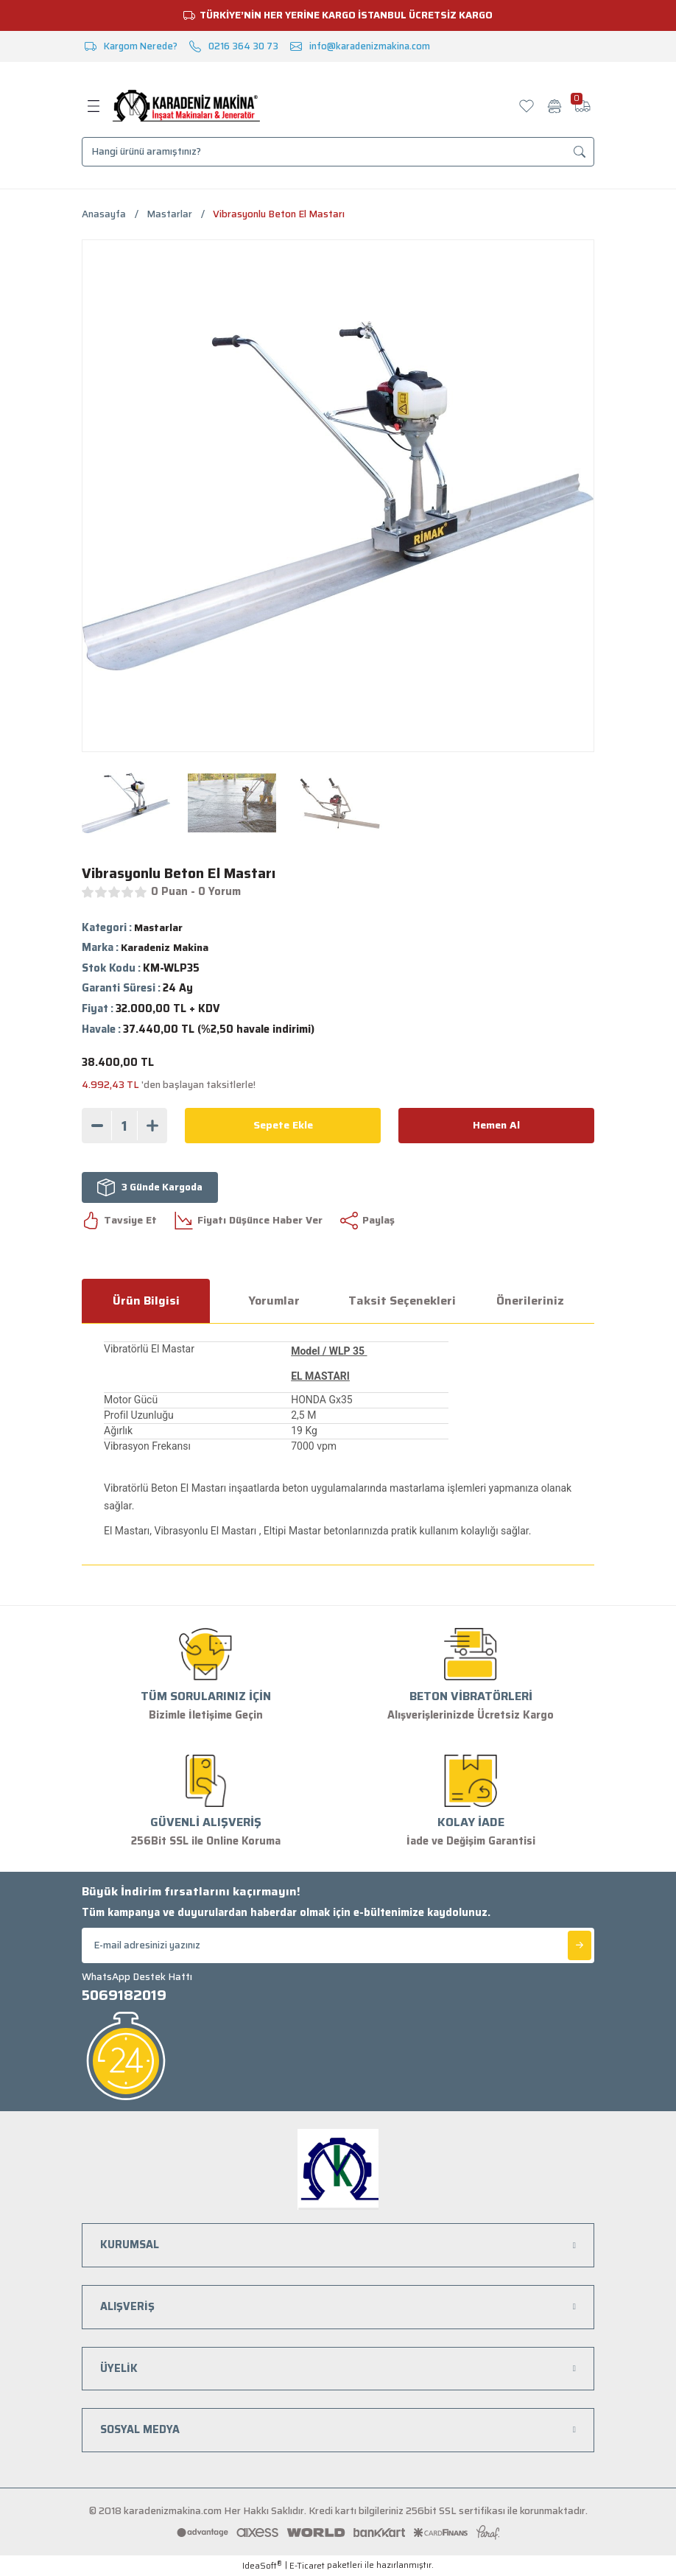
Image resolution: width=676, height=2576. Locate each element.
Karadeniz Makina (166, 947)
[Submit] (579, 1945)
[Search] (338, 151)
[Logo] (186, 106)
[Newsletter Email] (338, 1945)
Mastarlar (159, 927)
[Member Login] (554, 106)
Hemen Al (497, 1125)
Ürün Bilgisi (146, 1300)
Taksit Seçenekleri (402, 1300)
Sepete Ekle (283, 1125)
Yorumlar (274, 1300)
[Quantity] (124, 1125)
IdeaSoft (262, 2566)
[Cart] (582, 106)
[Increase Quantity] (151, 1125)
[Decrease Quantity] (97, 1125)
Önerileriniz (530, 1300)
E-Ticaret (307, 2566)
